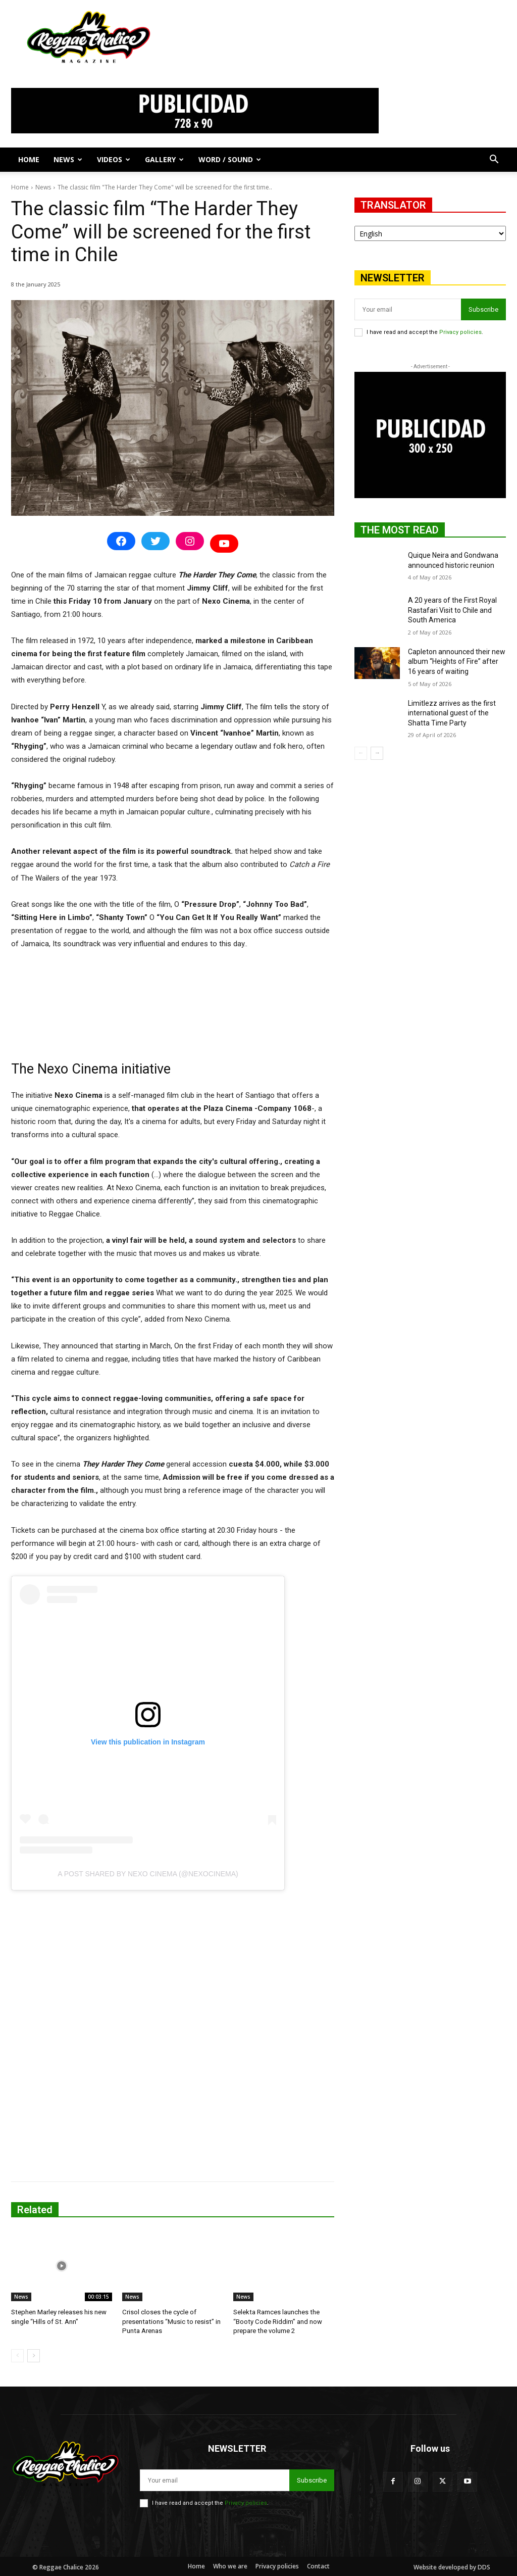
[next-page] (33, 2355)
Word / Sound (229, 159)
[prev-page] (17, 2355)
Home (28, 159)
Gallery (164, 159)
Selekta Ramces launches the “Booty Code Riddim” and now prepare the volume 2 (277, 2321)
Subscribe (483, 309)
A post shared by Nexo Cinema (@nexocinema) (148, 1874)
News (68, 159)
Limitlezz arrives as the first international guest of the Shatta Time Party (452, 713)
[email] (407, 309)
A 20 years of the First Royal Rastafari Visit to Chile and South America (452, 610)
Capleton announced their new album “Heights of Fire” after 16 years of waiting (456, 661)
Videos (113, 159)
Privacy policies (460, 332)
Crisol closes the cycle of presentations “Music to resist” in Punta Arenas (170, 2321)
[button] (494, 160)
